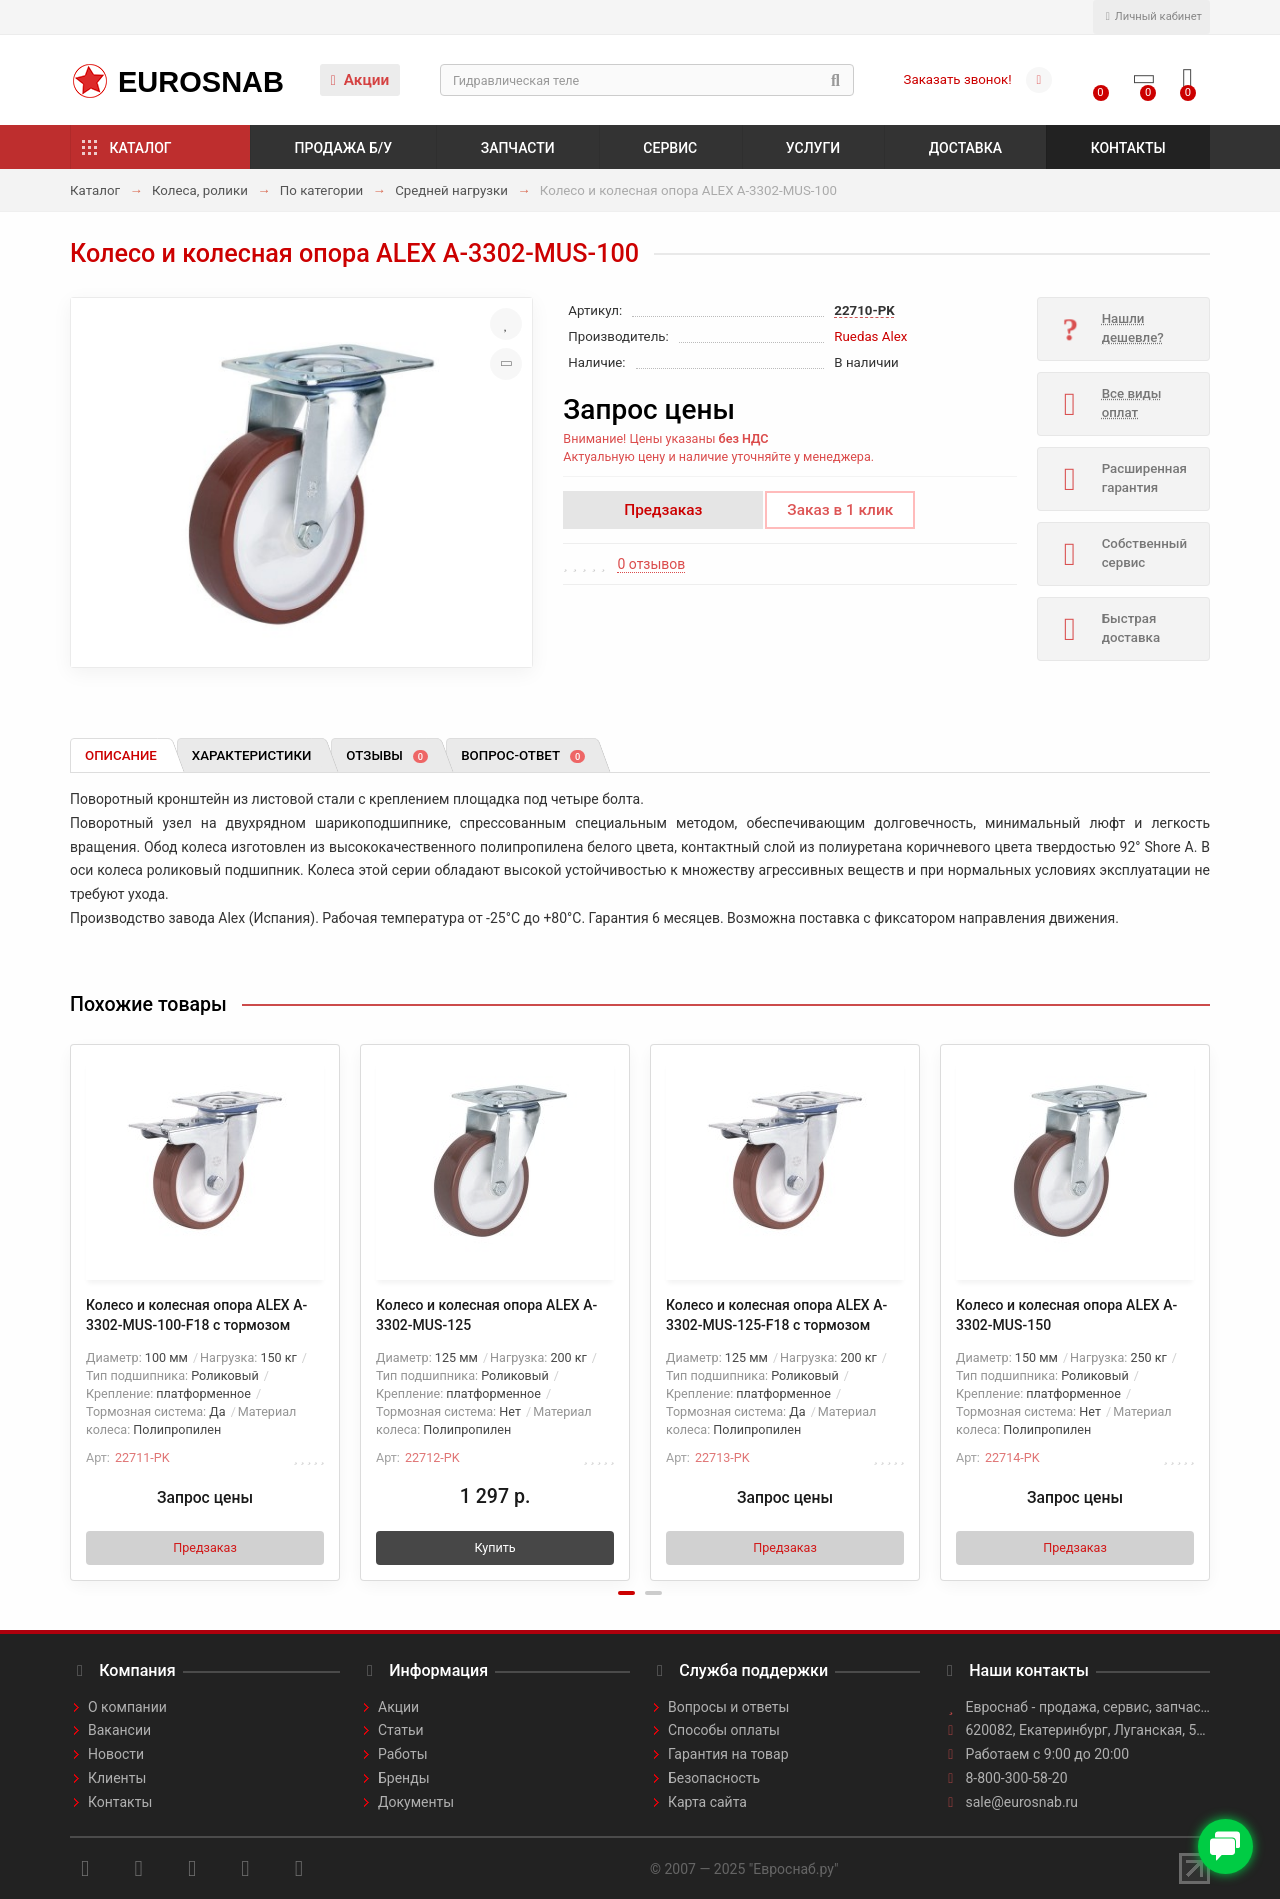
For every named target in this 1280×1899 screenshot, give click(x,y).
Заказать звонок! (958, 79)
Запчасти (518, 148)
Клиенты (117, 1778)
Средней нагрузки (451, 190)
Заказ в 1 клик (840, 510)
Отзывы (387, 755)
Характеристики (252, 755)
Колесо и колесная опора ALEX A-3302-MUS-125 (486, 1315)
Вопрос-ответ (523, 755)
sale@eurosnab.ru (1022, 1802)
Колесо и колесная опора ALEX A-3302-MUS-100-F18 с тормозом (196, 1315)
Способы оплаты (724, 1730)
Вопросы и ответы (728, 1707)
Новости (116, 1754)
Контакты (1128, 148)
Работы (403, 1754)
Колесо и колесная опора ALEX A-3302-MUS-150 (1066, 1315)
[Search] (647, 80)
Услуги (813, 148)
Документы (416, 1802)
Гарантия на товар (728, 1754)
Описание (121, 755)
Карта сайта (707, 1802)
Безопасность (714, 1778)
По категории (321, 190)
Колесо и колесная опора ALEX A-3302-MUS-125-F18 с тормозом (776, 1315)
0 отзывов (651, 564)
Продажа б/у (343, 148)
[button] (626, 1593)
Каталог (141, 148)
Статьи (401, 1730)
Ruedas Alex (870, 336)
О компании (127, 1707)
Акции (360, 80)
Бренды (404, 1778)
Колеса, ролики (200, 190)
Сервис (670, 148)
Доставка (965, 148)
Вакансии (119, 1730)
